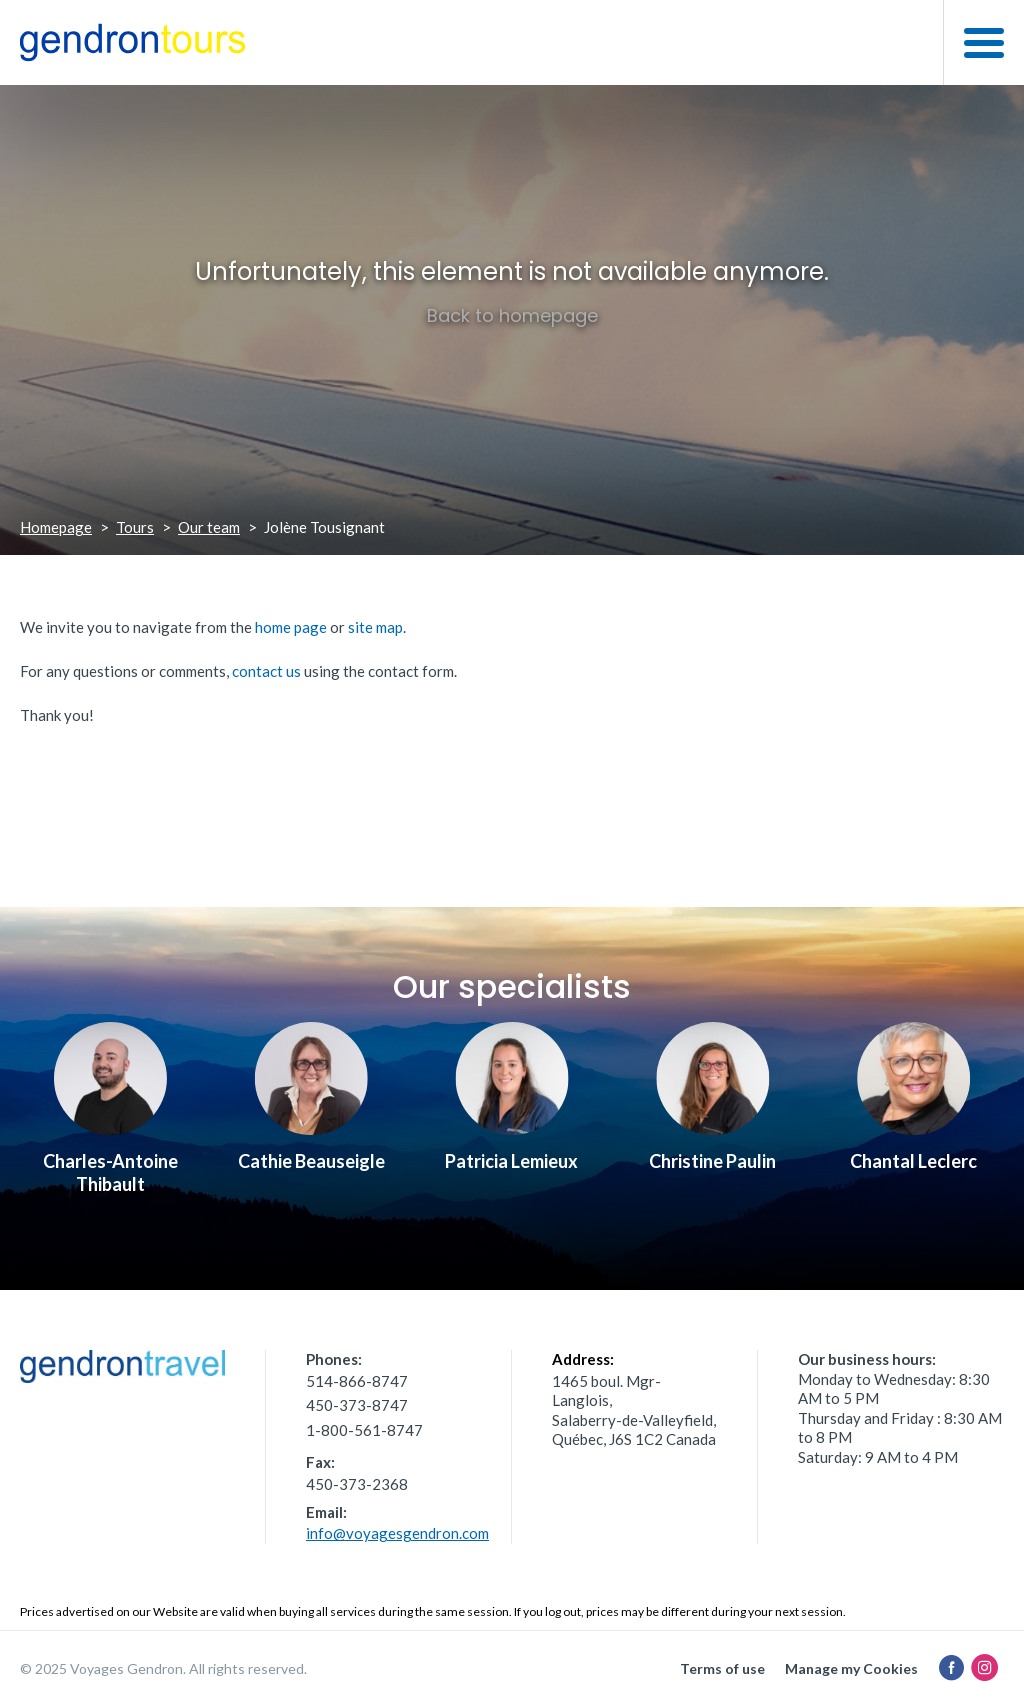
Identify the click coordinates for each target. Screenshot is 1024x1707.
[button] (983, 42)
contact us (266, 671)
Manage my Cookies (851, 1668)
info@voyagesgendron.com (397, 1533)
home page (291, 627)
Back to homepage (512, 315)
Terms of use (722, 1668)
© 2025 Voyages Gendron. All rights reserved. (163, 1668)
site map (375, 627)
